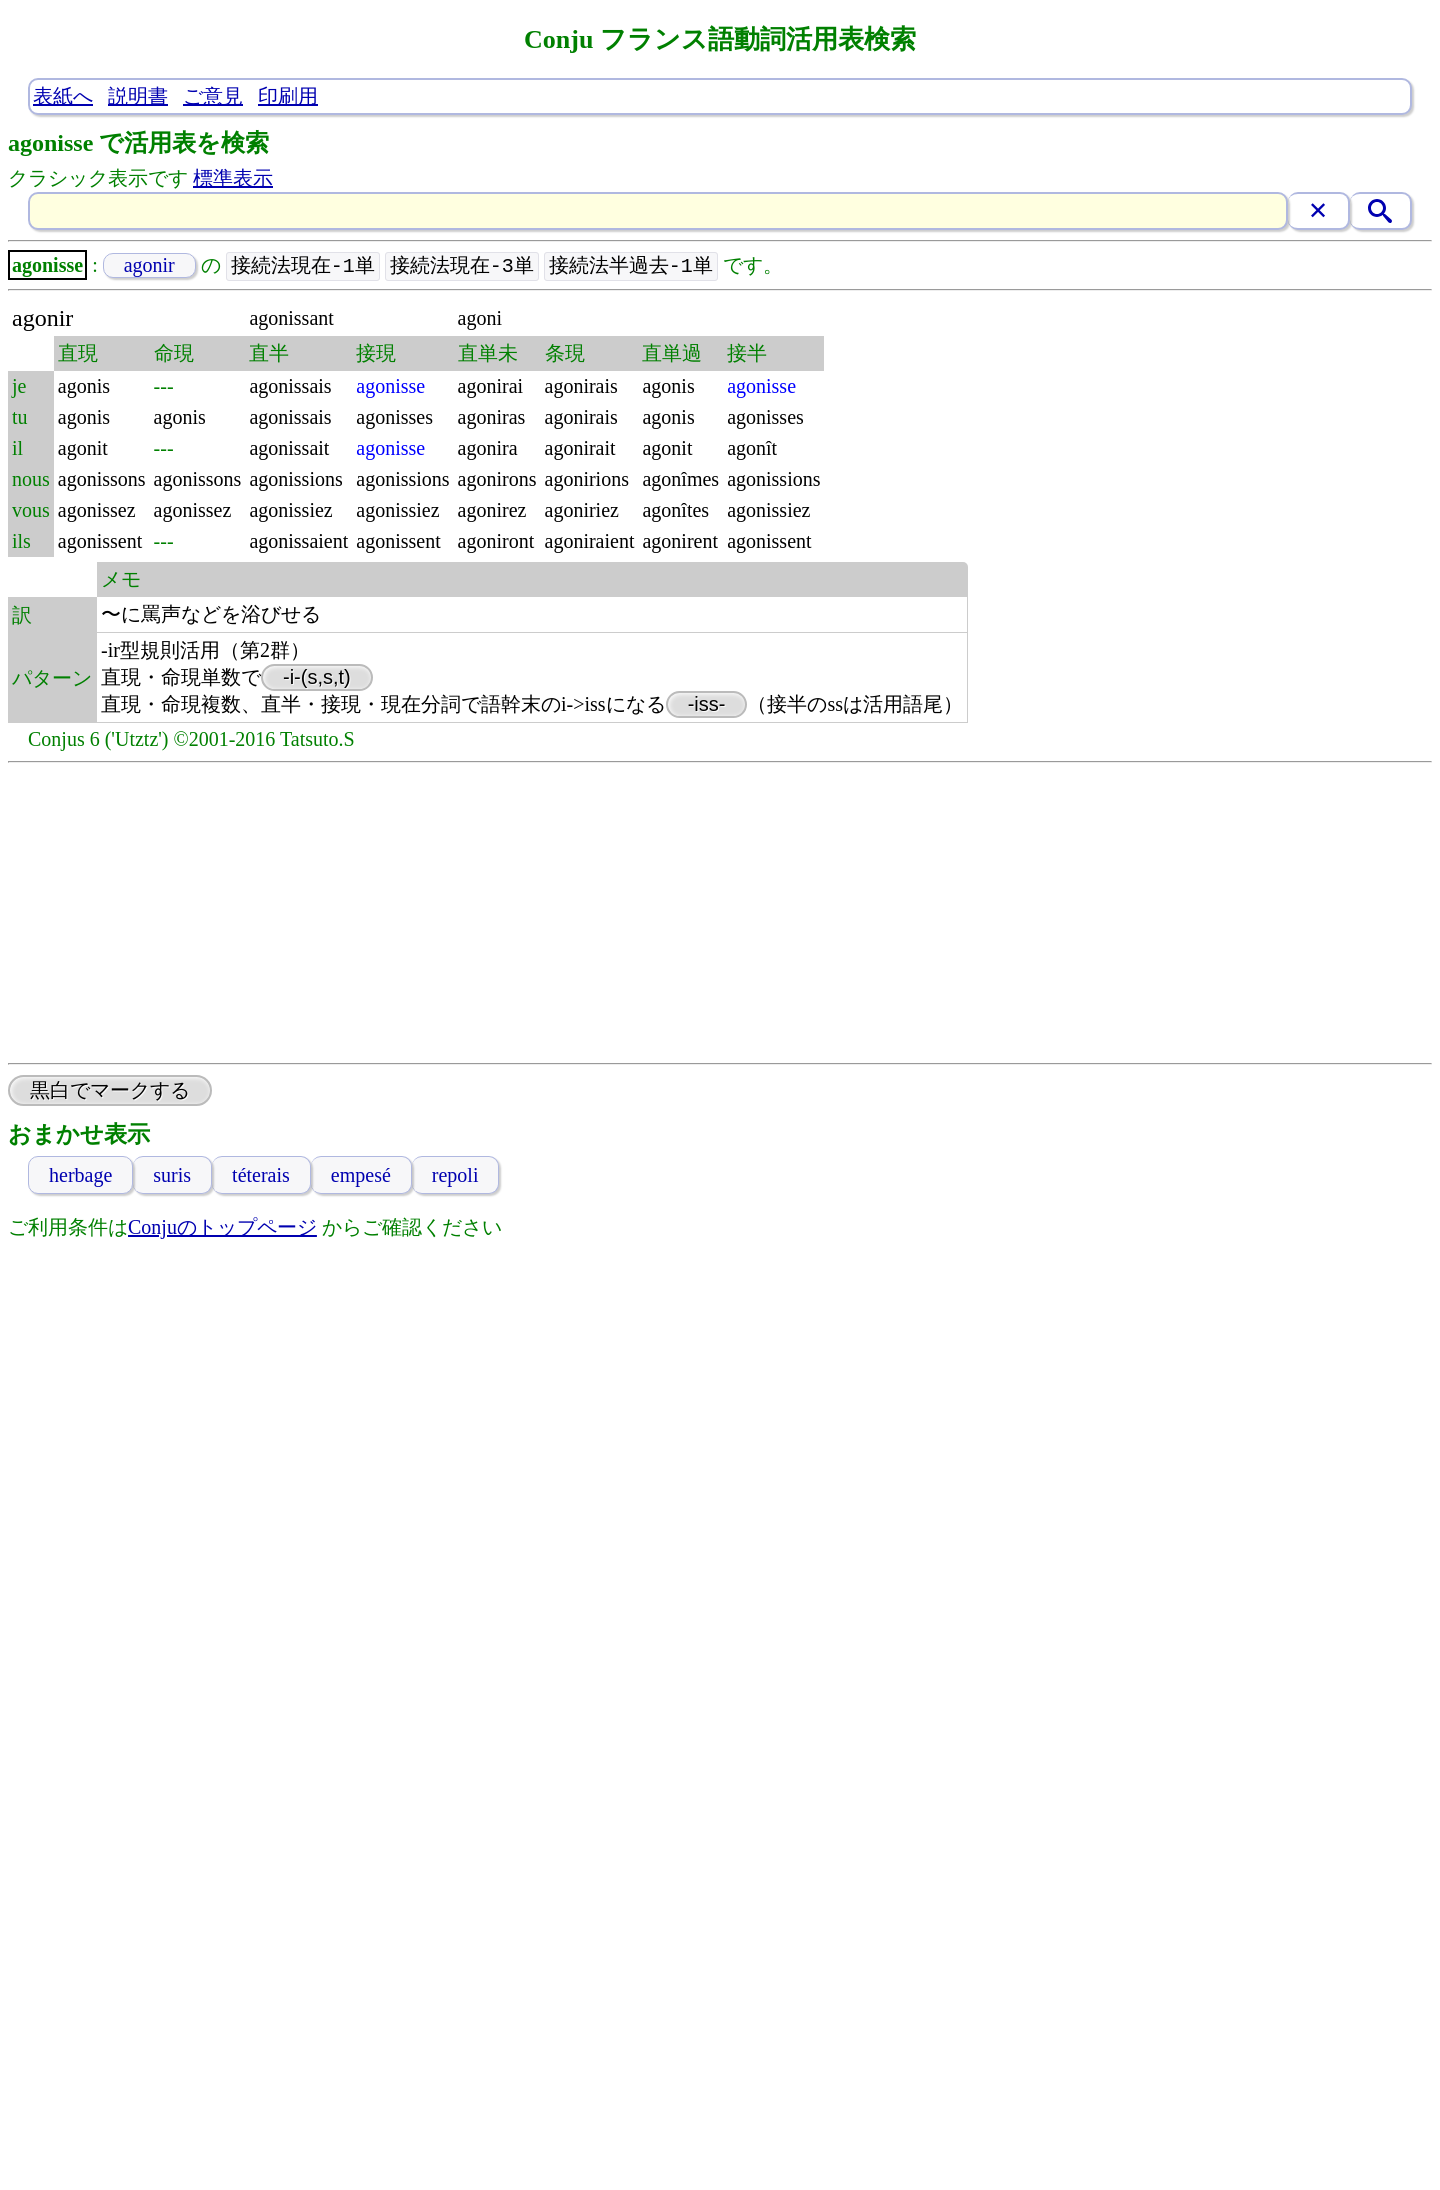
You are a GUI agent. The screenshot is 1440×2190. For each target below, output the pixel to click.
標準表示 (233, 178)
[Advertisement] (720, 914)
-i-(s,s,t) (317, 678)
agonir (149, 266)
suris (172, 1176)
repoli (455, 1176)
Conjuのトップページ (222, 1228)
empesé (361, 1176)
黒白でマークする (110, 1091)
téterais (261, 1176)
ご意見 (213, 96)
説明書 (138, 96)
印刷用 (288, 96)
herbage (80, 1176)
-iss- (707, 705)
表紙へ (63, 96)
